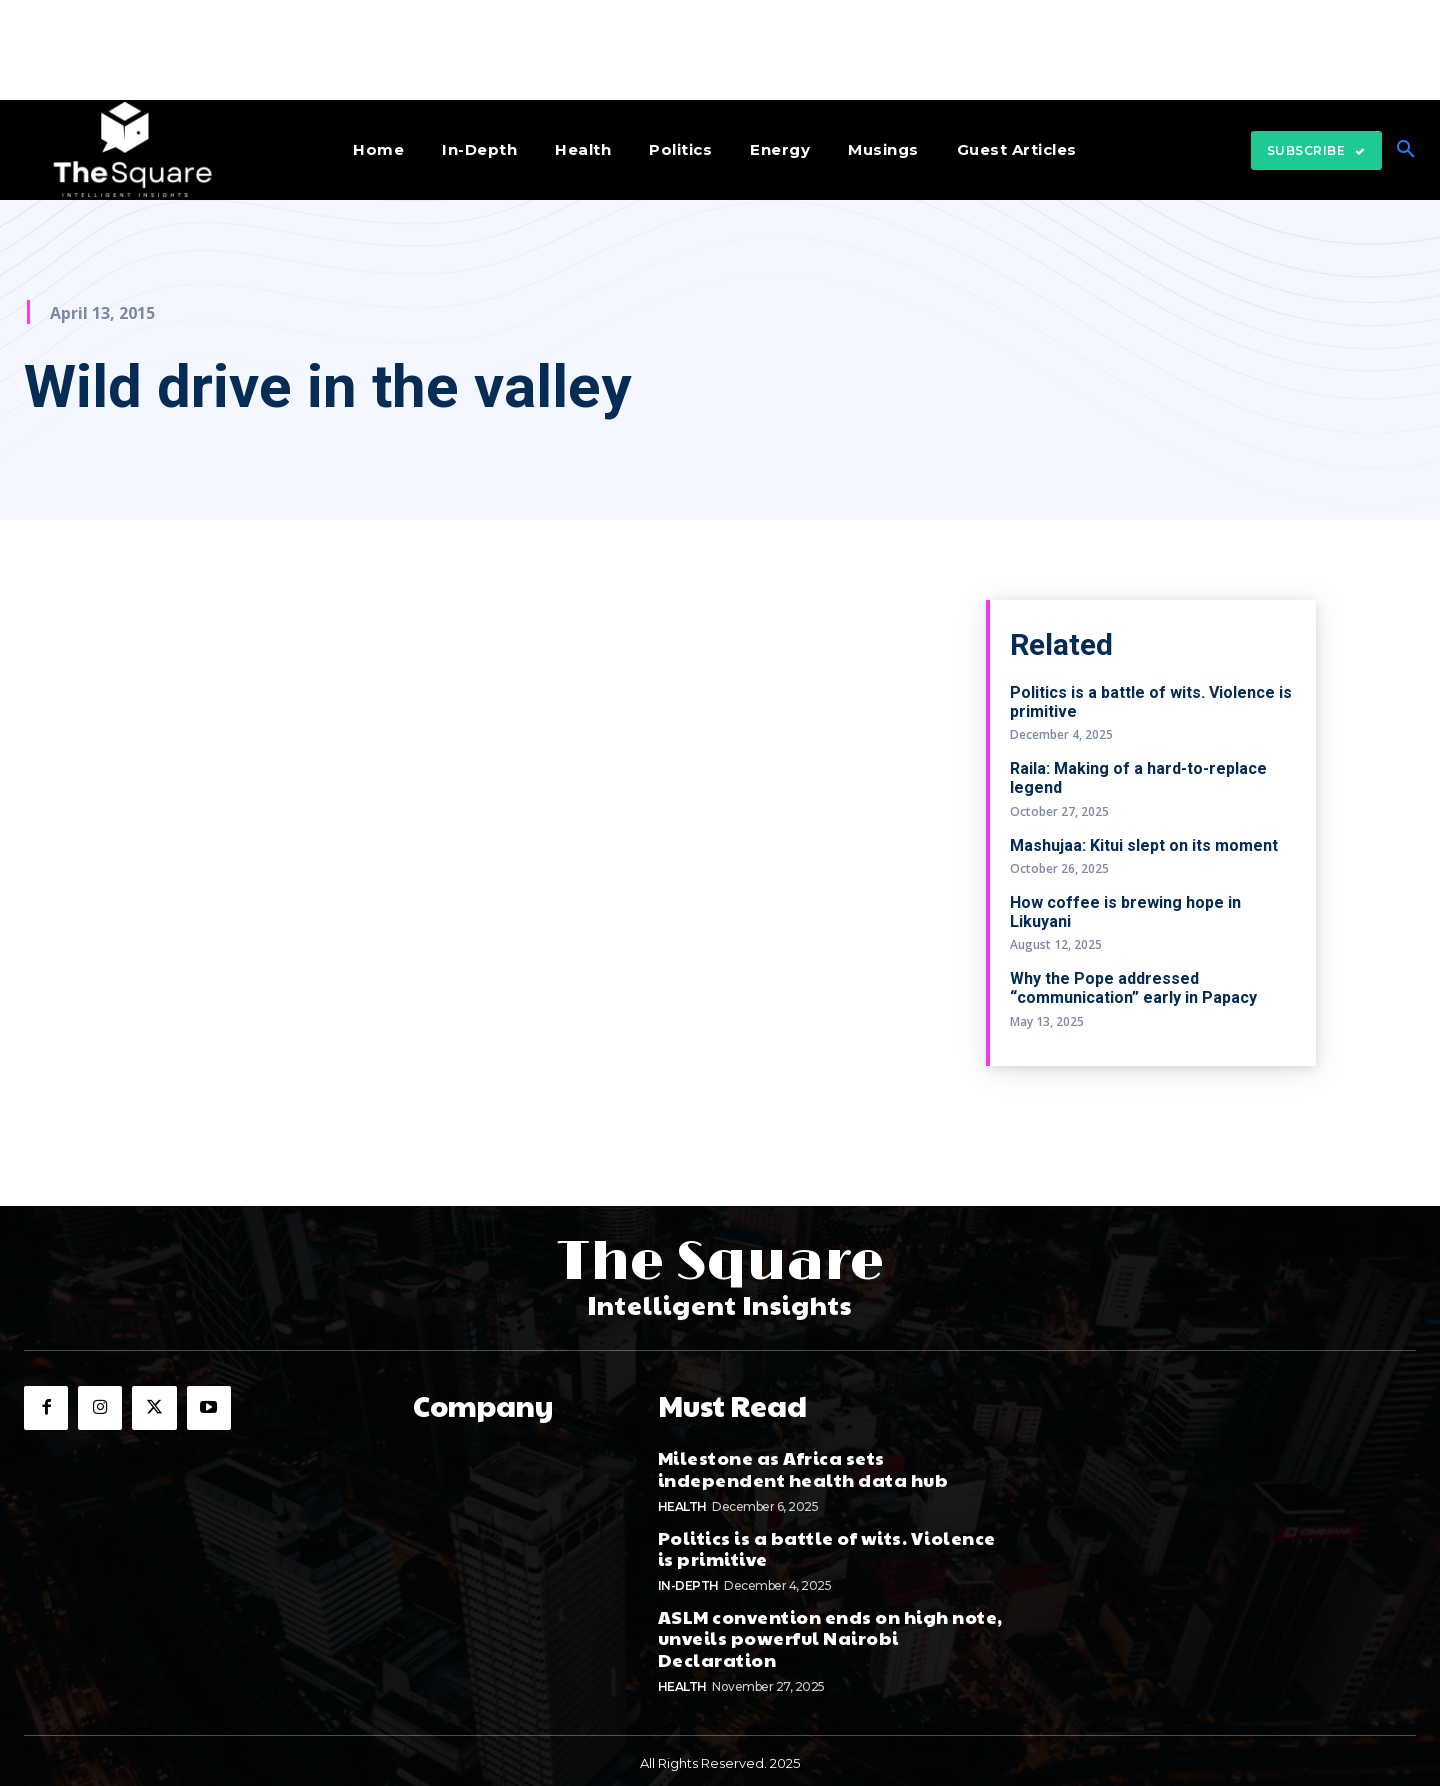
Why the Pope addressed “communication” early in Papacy (1133, 988)
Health (682, 1501)
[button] (1406, 150)
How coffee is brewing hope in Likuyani (1125, 912)
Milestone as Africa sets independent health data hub (803, 1464)
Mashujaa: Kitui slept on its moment (1144, 845)
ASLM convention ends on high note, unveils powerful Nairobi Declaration (830, 1633)
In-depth (688, 1580)
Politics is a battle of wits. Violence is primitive (827, 1543)
